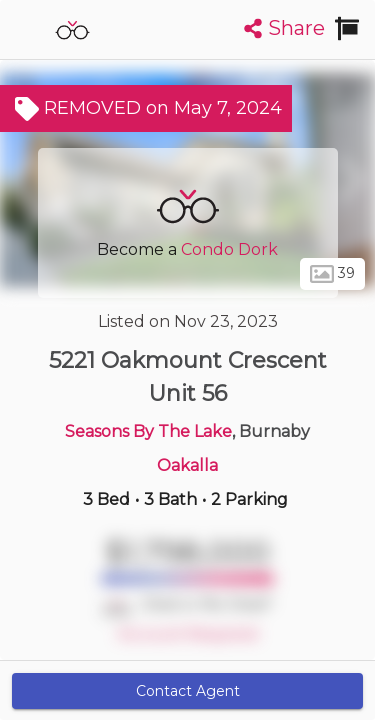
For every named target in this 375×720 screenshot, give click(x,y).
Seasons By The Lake (148, 431)
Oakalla (187, 465)
